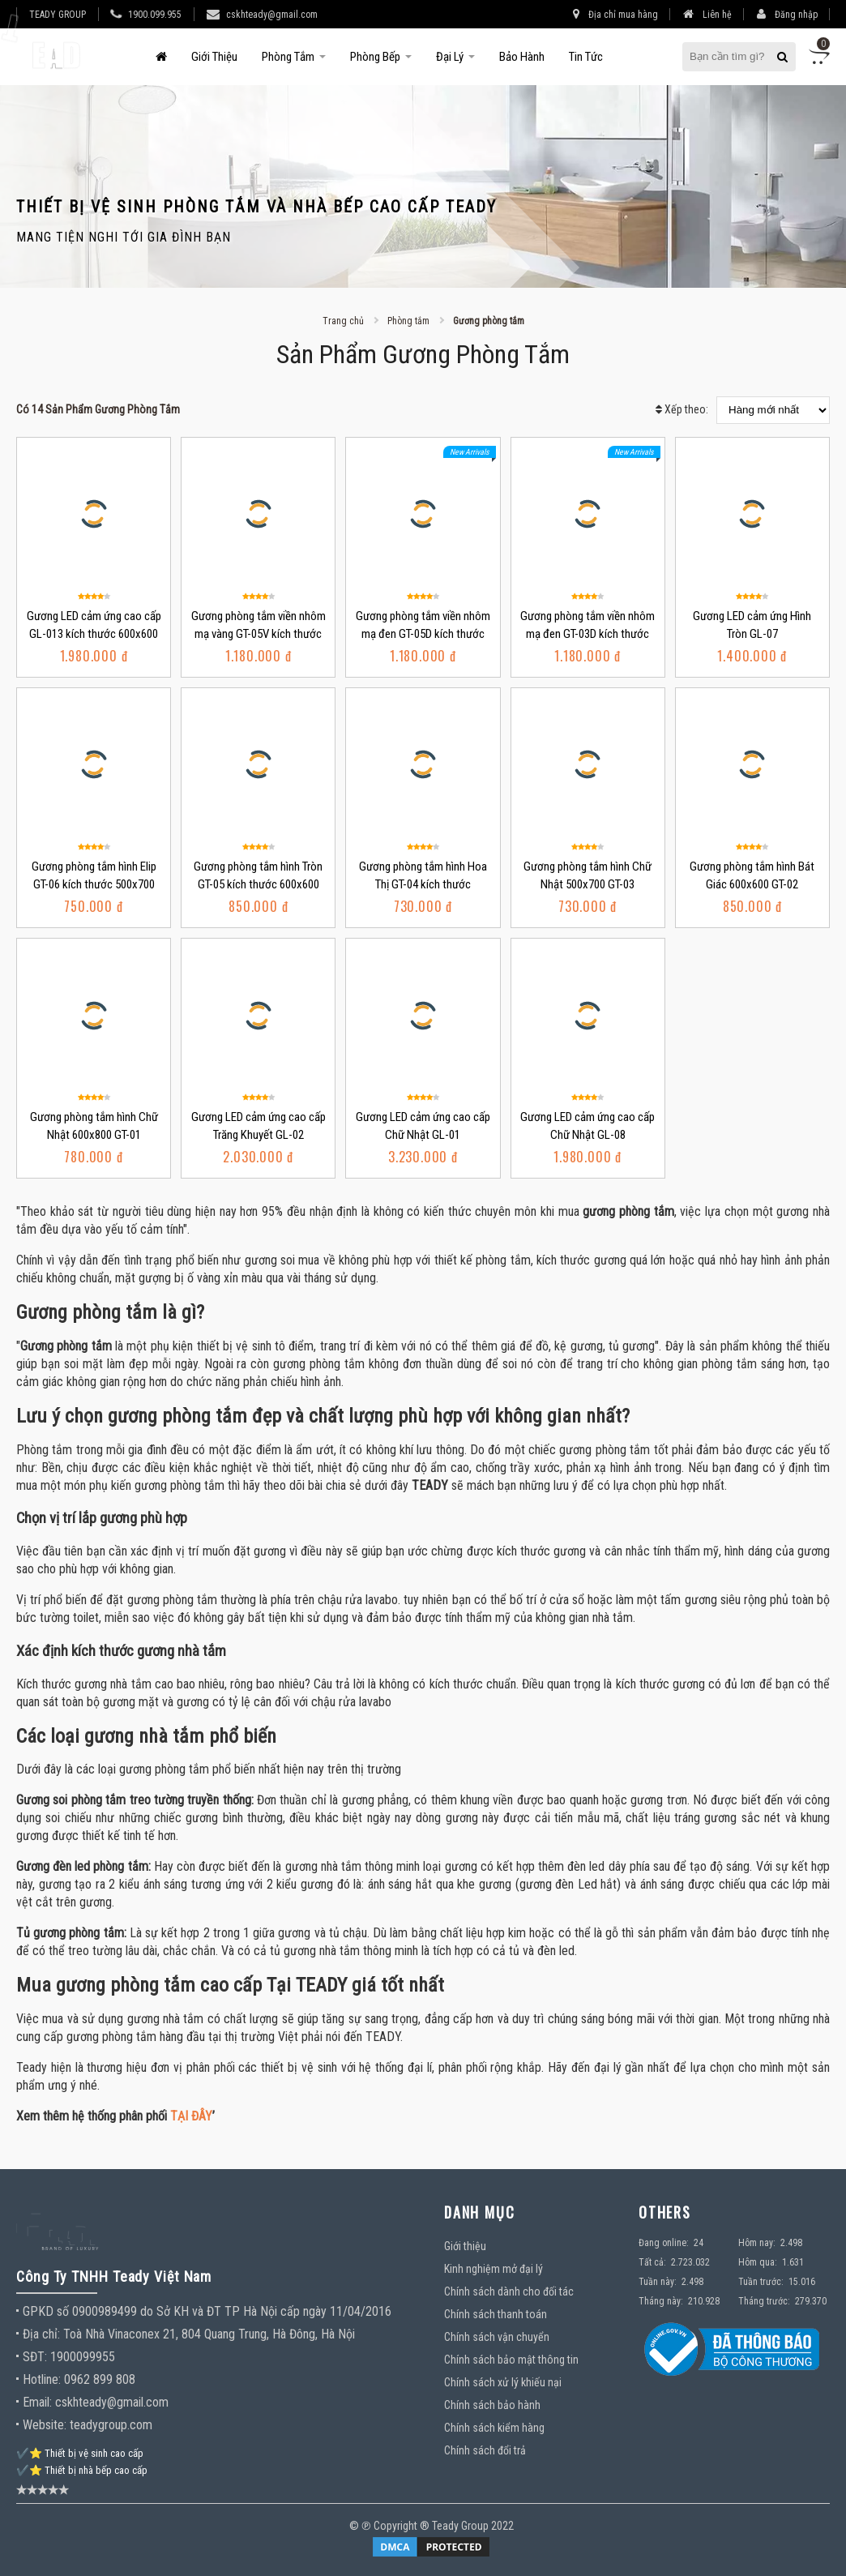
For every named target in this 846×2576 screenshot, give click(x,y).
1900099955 (82, 2356)
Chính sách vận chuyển (496, 2336)
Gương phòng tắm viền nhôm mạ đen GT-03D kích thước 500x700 (587, 634)
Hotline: (42, 2379)
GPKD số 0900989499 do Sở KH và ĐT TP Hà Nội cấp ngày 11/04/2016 (207, 2311)
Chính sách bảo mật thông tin (511, 2359)
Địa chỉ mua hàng (615, 14)
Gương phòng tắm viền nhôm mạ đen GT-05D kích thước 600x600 (423, 634)
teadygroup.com (111, 2425)
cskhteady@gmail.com (272, 14)
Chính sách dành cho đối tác (509, 2291)
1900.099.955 (155, 14)
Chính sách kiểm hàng (494, 2427)
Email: (37, 2402)
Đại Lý (450, 56)
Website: (44, 2425)
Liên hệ (707, 14)
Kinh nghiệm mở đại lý (493, 2268)
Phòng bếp (375, 56)
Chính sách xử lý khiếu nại (503, 2382)
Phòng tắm (288, 56)
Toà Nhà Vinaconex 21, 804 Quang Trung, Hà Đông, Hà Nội (209, 2334)
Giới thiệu (214, 56)
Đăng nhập (787, 14)
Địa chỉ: (43, 2334)
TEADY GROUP (57, 14)
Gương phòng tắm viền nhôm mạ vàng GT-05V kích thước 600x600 (258, 634)
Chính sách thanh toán (495, 2314)
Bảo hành (522, 56)
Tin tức (586, 56)
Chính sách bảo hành (492, 2404)
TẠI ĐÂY (191, 2116)
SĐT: (35, 2356)
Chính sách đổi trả (485, 2450)
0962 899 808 (99, 2379)
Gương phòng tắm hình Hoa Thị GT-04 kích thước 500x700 (423, 884)
